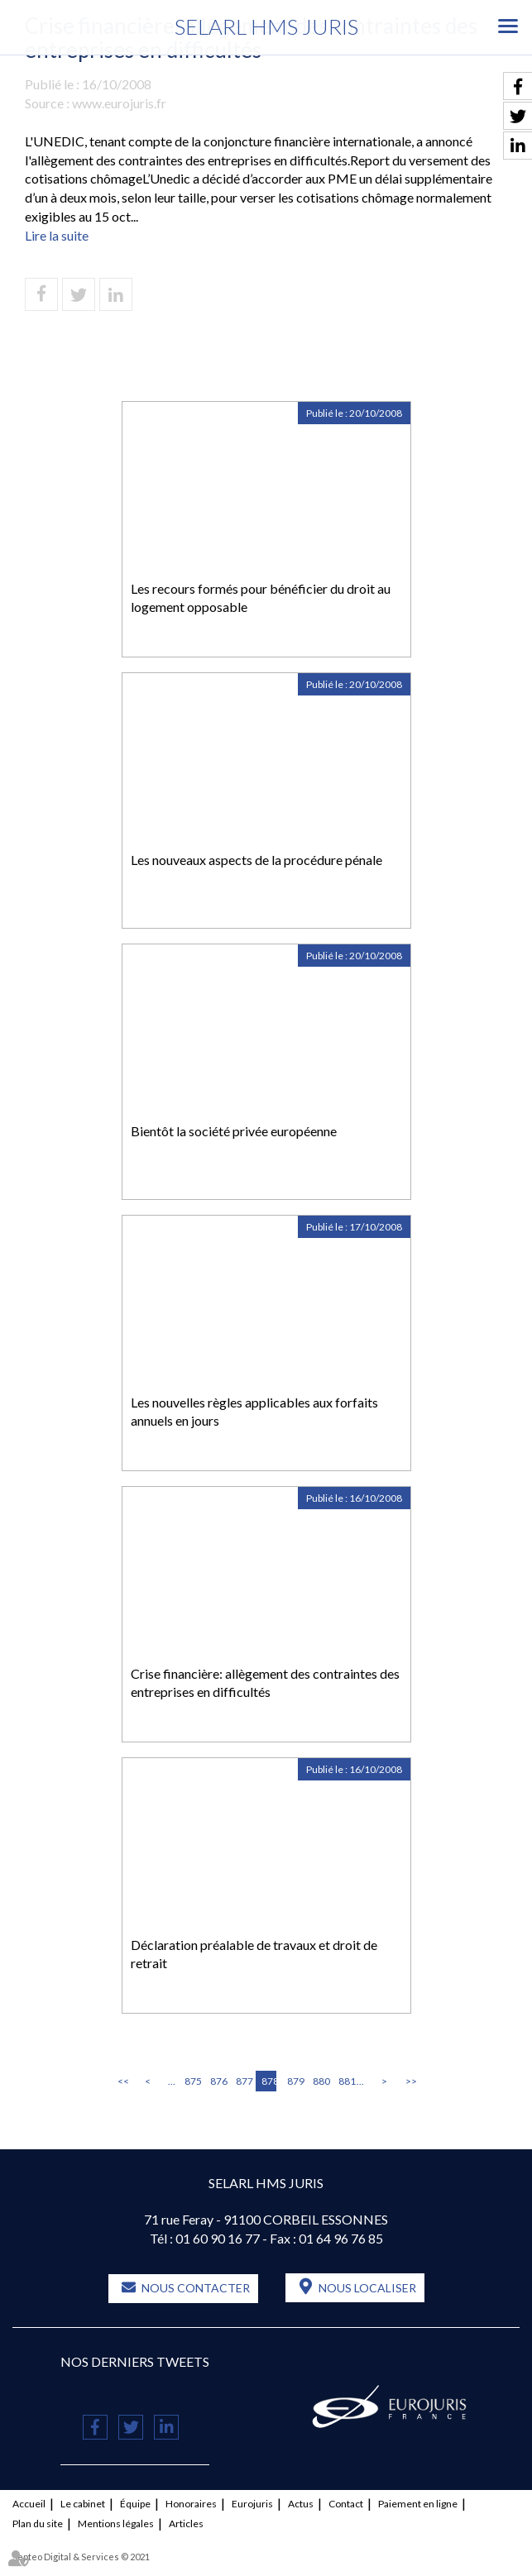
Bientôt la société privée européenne (234, 1131)
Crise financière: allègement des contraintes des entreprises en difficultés (265, 1683)
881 (345, 2081)
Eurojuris (252, 2503)
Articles (186, 2523)
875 (192, 2081)
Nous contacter (195, 2288)
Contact (345, 2503)
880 (320, 2081)
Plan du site (37, 2523)
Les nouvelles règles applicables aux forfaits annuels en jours (254, 1411)
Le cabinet (82, 2503)
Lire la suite (57, 235)
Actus (301, 2503)
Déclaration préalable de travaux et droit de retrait (254, 1954)
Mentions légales (116, 2523)
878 (268, 2081)
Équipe (135, 2503)
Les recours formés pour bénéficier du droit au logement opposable (261, 598)
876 (217, 2081)
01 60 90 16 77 (217, 2238)
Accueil (29, 2503)
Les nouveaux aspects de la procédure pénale (256, 859)
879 (294, 2081)
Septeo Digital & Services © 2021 (81, 2556)
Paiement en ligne (418, 2503)
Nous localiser (367, 2288)
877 (243, 2081)
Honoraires (191, 2503)
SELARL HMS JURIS (266, 26)
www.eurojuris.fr (119, 103)
